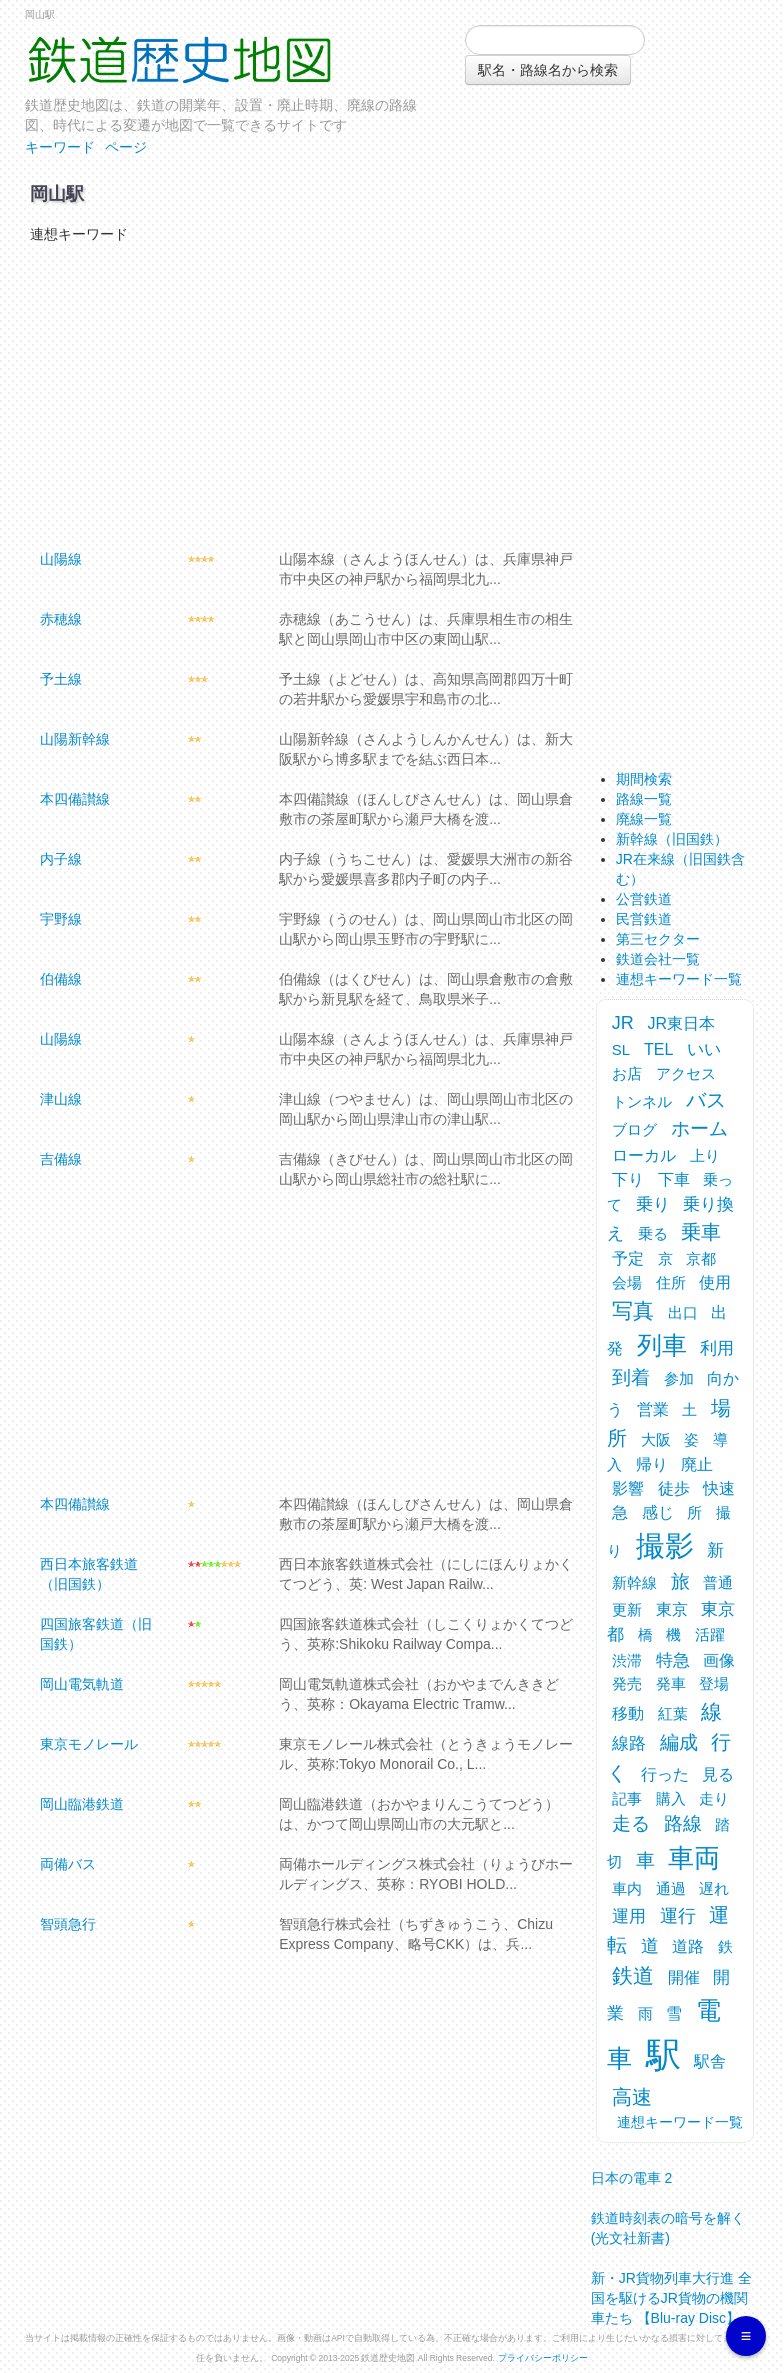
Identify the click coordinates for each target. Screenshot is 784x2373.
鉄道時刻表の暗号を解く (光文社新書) (668, 2221)
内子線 (61, 859)
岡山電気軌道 (82, 1684)
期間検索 (644, 779)
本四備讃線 (75, 799)
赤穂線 (61, 619)
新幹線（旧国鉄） (672, 839)
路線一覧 (644, 799)
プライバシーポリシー (543, 2358)
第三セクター (658, 939)
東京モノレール (89, 1744)
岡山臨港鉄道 (82, 1804)
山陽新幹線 (75, 739)
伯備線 (61, 979)
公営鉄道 (644, 899)
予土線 (61, 679)
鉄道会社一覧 (658, 959)
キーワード (60, 147)
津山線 (61, 1099)
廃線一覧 (644, 819)
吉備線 (61, 1159)
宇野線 (61, 919)
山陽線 (61, 559)
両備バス (68, 1864)
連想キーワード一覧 (679, 979)
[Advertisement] (297, 394)
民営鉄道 (644, 919)
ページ (126, 147)
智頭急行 (68, 1924)
